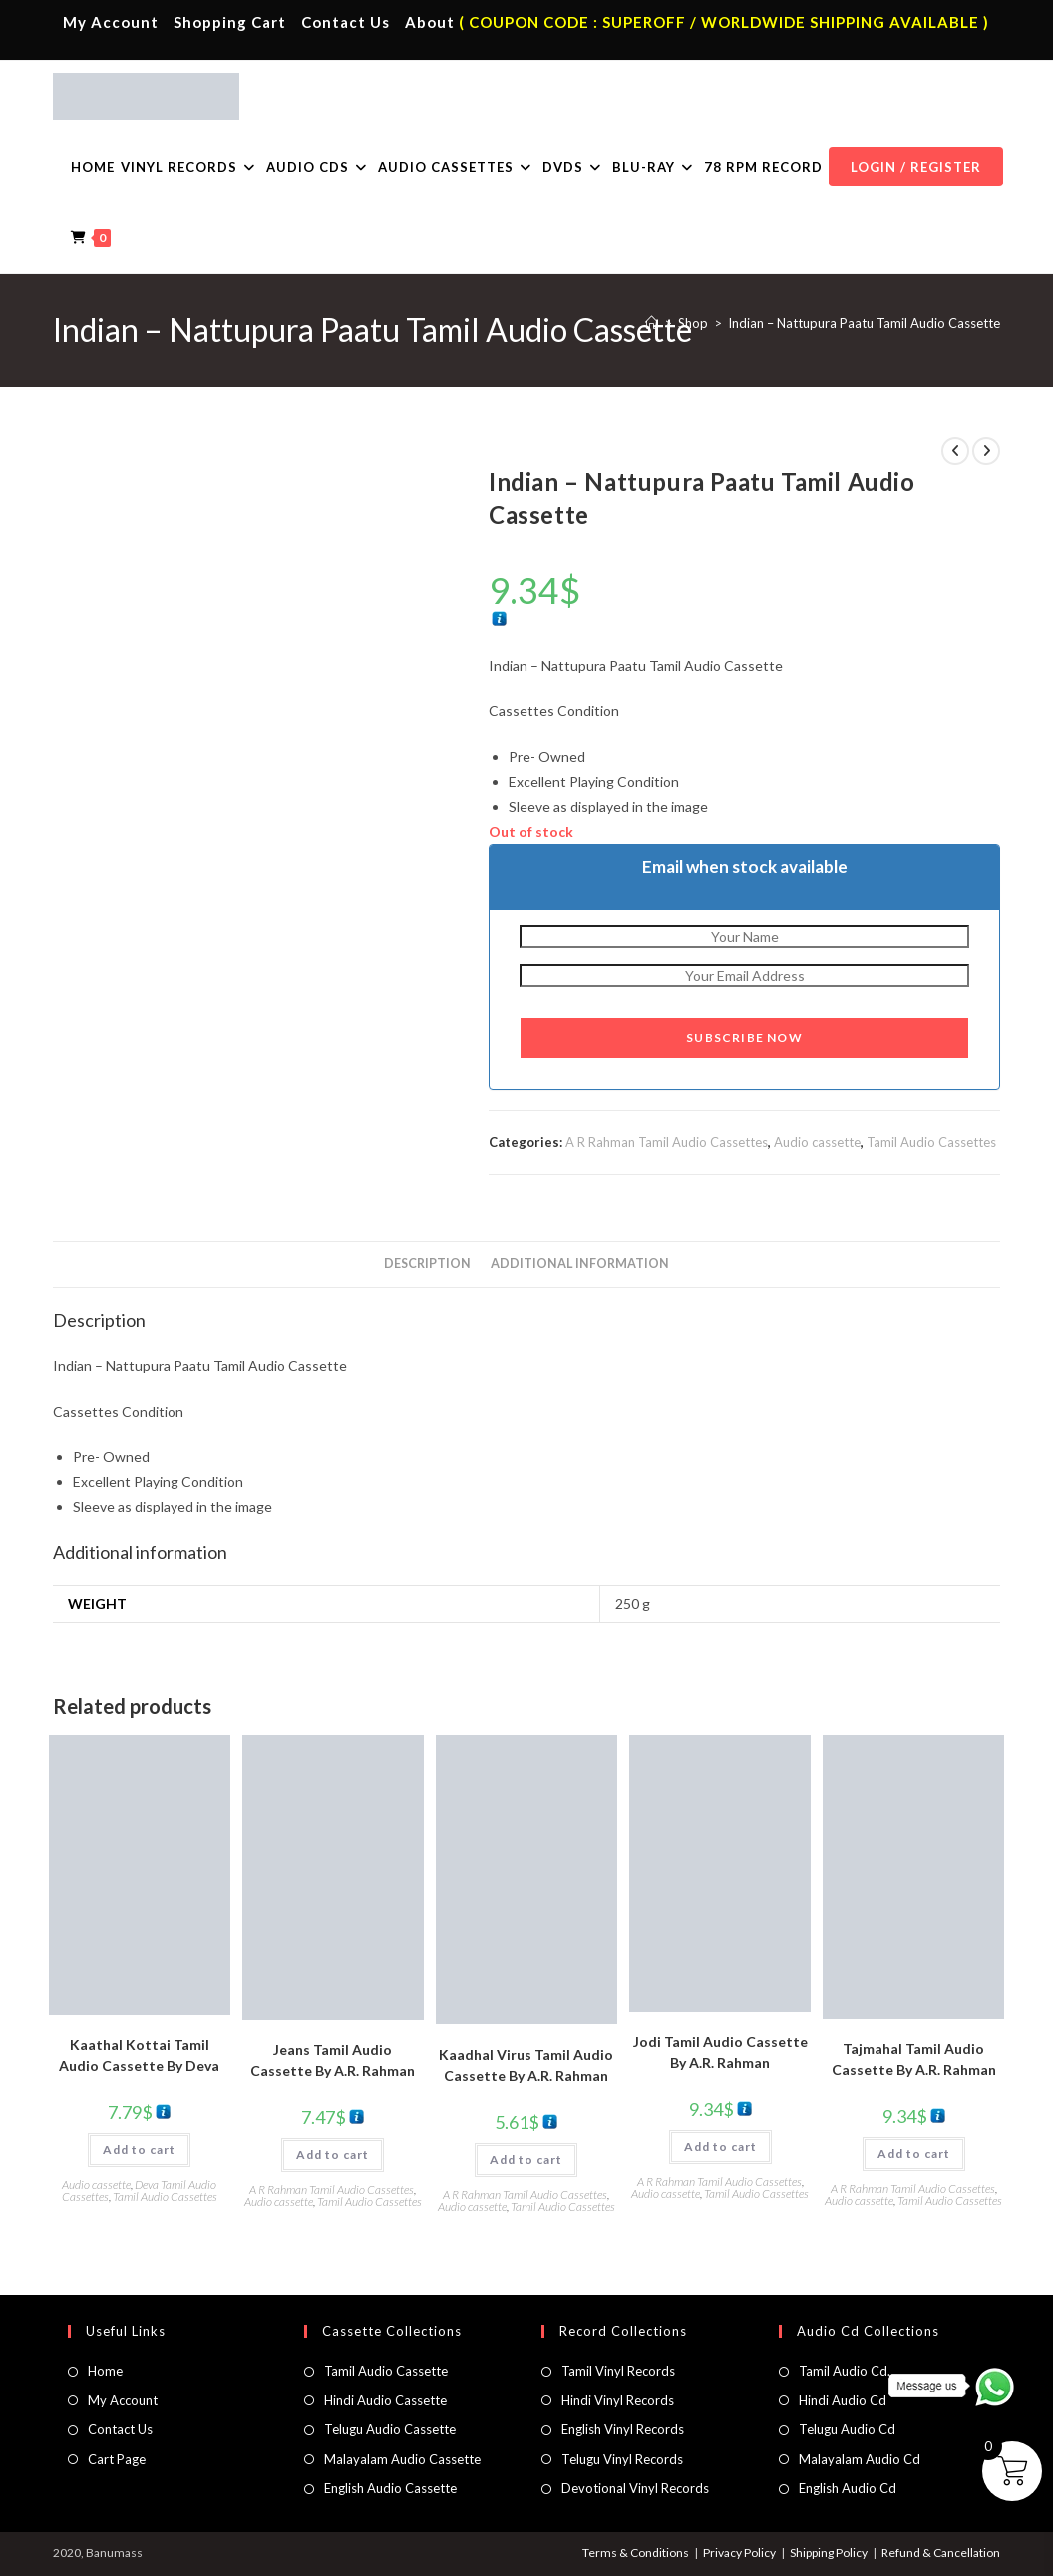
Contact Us (345, 22)
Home (105, 2371)
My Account (111, 22)
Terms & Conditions (635, 2552)
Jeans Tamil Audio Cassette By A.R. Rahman (332, 2060)
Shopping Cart (230, 22)
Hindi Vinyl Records (617, 2400)
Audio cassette (817, 1142)
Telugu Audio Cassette (390, 2429)
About (430, 22)
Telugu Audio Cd (847, 2429)
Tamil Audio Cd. (844, 2371)
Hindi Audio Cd (842, 2400)
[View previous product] (955, 451)
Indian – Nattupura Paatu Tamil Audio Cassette (864, 323)
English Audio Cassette (390, 2488)
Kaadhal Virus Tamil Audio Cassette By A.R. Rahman (526, 2065)
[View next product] (986, 451)
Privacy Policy (739, 2552)
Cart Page (117, 2459)
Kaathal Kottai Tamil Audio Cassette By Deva (139, 2055)
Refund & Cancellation (940, 2552)
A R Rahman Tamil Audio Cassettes (666, 1142)
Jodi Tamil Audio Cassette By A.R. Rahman (720, 2052)
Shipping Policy (829, 2552)
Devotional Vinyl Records (635, 2488)
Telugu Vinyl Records (622, 2459)
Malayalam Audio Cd (859, 2459)
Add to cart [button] (139, 2149)
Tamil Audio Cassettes (931, 1142)
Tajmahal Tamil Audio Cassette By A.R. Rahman (914, 2059)
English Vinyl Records (622, 2429)
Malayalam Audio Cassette (402, 2459)
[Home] (651, 323)
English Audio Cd (847, 2488)
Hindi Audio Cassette (385, 2400)
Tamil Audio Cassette (386, 2371)
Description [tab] (427, 1263)
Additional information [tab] (580, 1263)
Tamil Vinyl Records (618, 2371)
